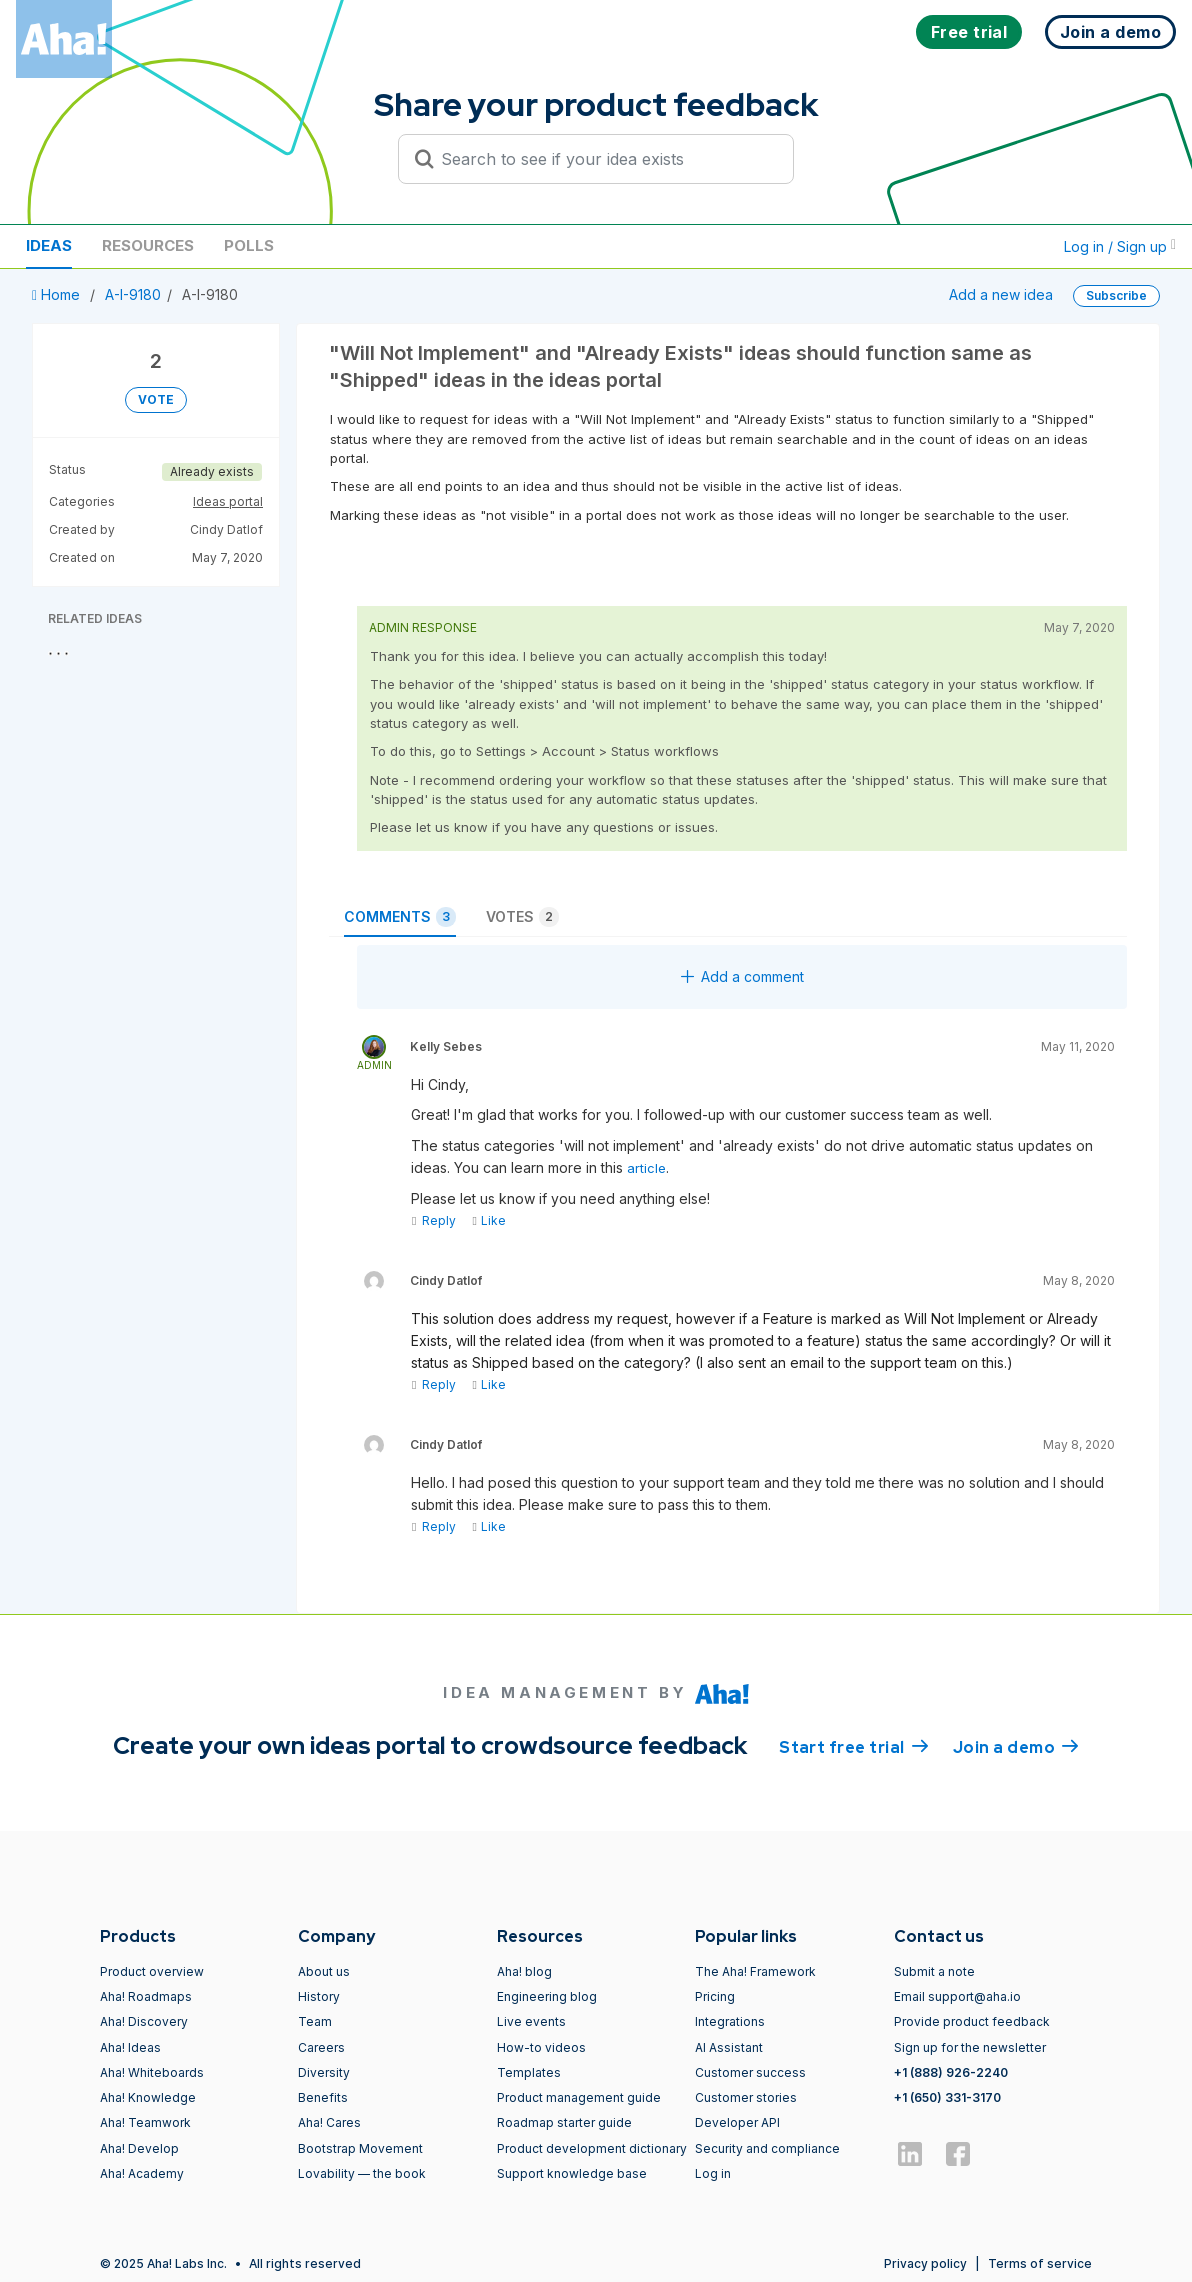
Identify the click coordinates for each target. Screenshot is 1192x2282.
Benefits (323, 2097)
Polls (249, 245)
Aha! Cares (329, 2122)
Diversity (324, 2072)
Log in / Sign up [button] (1120, 246)
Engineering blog (547, 1996)
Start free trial (854, 1746)
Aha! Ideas (130, 2047)
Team (315, 2021)
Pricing (715, 1996)
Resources (148, 245)
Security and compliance (767, 2148)
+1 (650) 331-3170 (947, 2097)
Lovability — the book (362, 2173)
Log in (713, 2173)
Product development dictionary (592, 2148)
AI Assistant (729, 2047)
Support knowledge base (572, 2173)
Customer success (750, 2072)
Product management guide (579, 2097)
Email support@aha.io (957, 1996)
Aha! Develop (139, 2148)
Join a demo (1016, 1746)
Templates (529, 2072)
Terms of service (1040, 2263)
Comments (400, 917)
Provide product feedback (972, 2021)
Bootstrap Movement (360, 2148)
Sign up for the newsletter (970, 2047)
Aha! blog (524, 1971)
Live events (531, 2021)
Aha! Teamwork (145, 2122)
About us (324, 1971)
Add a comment (742, 976)
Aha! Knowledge (148, 2097)
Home (58, 294)
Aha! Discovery (144, 2021)
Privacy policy (925, 2263)
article (646, 1168)
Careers (321, 2047)
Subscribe (1116, 295)
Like (488, 1220)
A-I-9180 (133, 294)
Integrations (730, 2021)
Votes (522, 917)
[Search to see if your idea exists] (605, 159)
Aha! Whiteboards (152, 2072)
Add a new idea (1001, 294)
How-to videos (541, 2047)
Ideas (49, 245)
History (319, 1996)
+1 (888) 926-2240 (951, 2072)
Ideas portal (228, 501)
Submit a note (934, 1971)
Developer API (737, 2122)
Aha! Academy (142, 2173)
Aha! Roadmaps (146, 1996)
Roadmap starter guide (564, 2122)
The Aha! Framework (755, 1971)
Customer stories (746, 2097)
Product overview (152, 1971)
